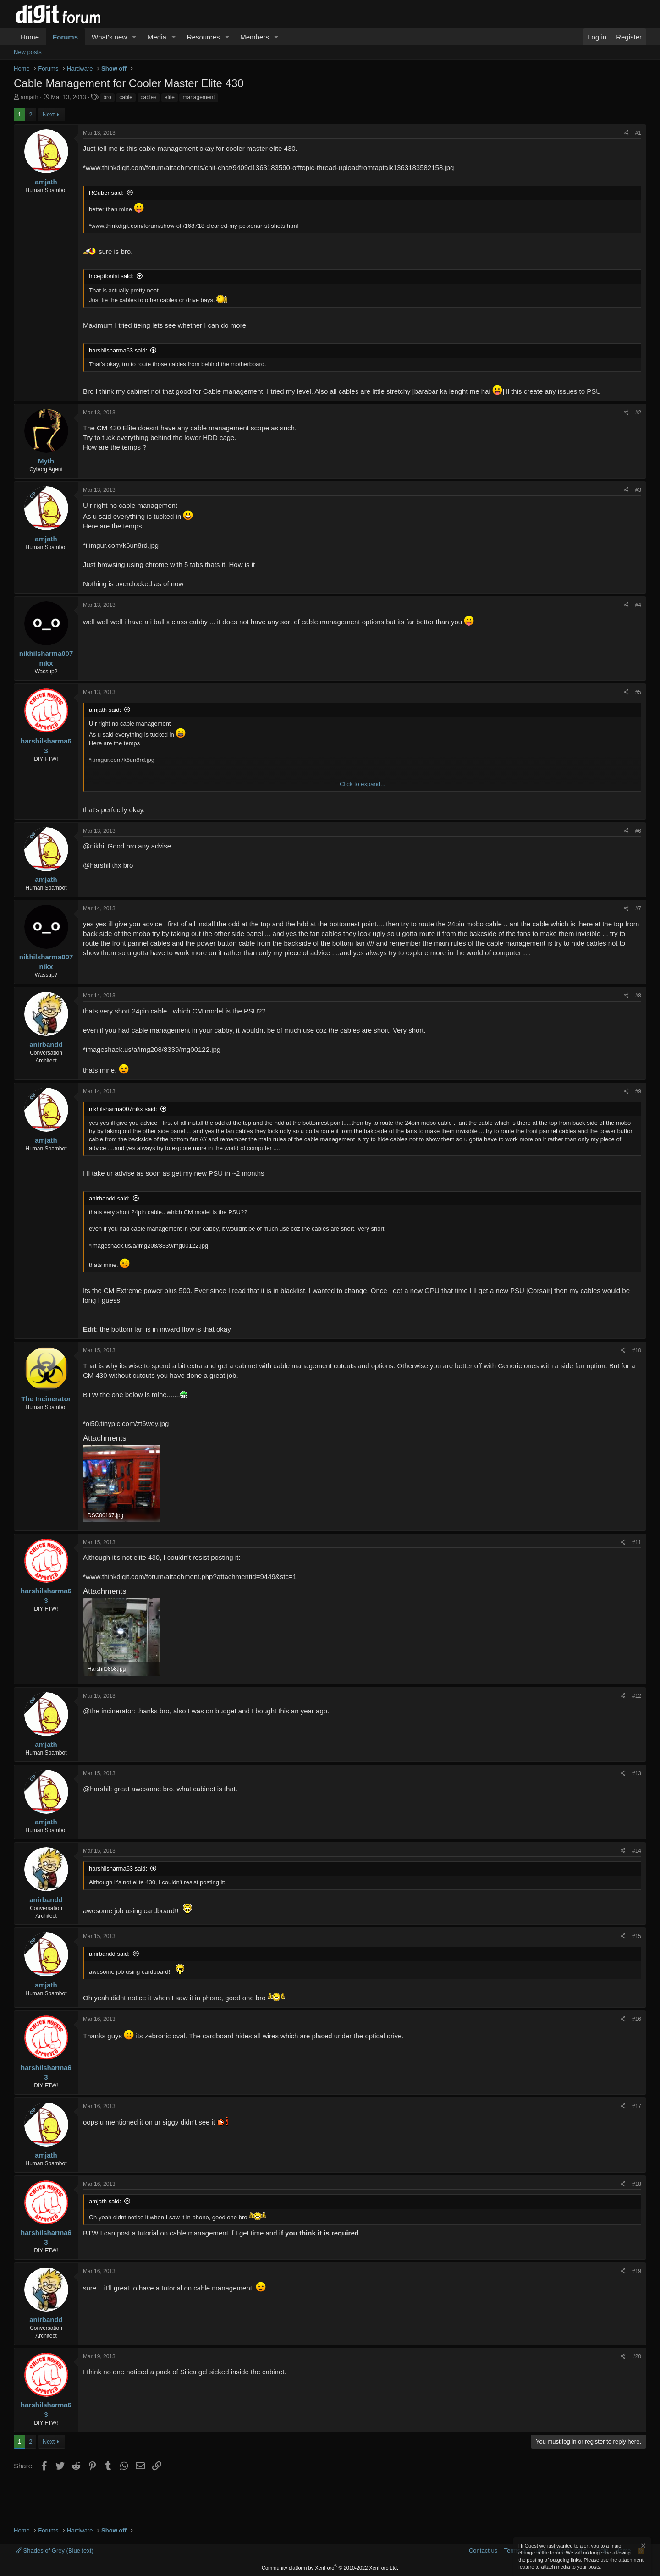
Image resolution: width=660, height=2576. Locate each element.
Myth (46, 461)
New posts (28, 52)
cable (125, 97)
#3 (638, 490)
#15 (636, 1936)
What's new (109, 37)
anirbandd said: (109, 1198)
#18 (636, 2184)
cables (149, 97)
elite (170, 97)
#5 (638, 692)
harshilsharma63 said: (118, 350)
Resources (203, 37)
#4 (638, 605)
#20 (636, 2356)
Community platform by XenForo (330, 2567)
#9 (638, 1091)
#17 (636, 2106)
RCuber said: (106, 192)
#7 (638, 908)
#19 (636, 2271)
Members (254, 37)
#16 (636, 2019)
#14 (636, 1851)
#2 (638, 412)
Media (157, 37)
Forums (65, 37)
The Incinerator (46, 1399)
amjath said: (105, 709)
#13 (636, 1773)
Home (30, 37)
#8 (638, 995)
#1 (638, 133)
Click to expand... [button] (362, 784)
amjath (29, 97)
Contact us (483, 2550)
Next (49, 114)
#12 (636, 1696)
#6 (638, 831)
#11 (636, 1542)
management (198, 97)
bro (107, 97)
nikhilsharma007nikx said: (123, 1109)
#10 (636, 1350)
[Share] (626, 133)
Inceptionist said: (111, 276)
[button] (134, 36)
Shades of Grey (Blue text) (55, 2550)
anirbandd (46, 1044)
